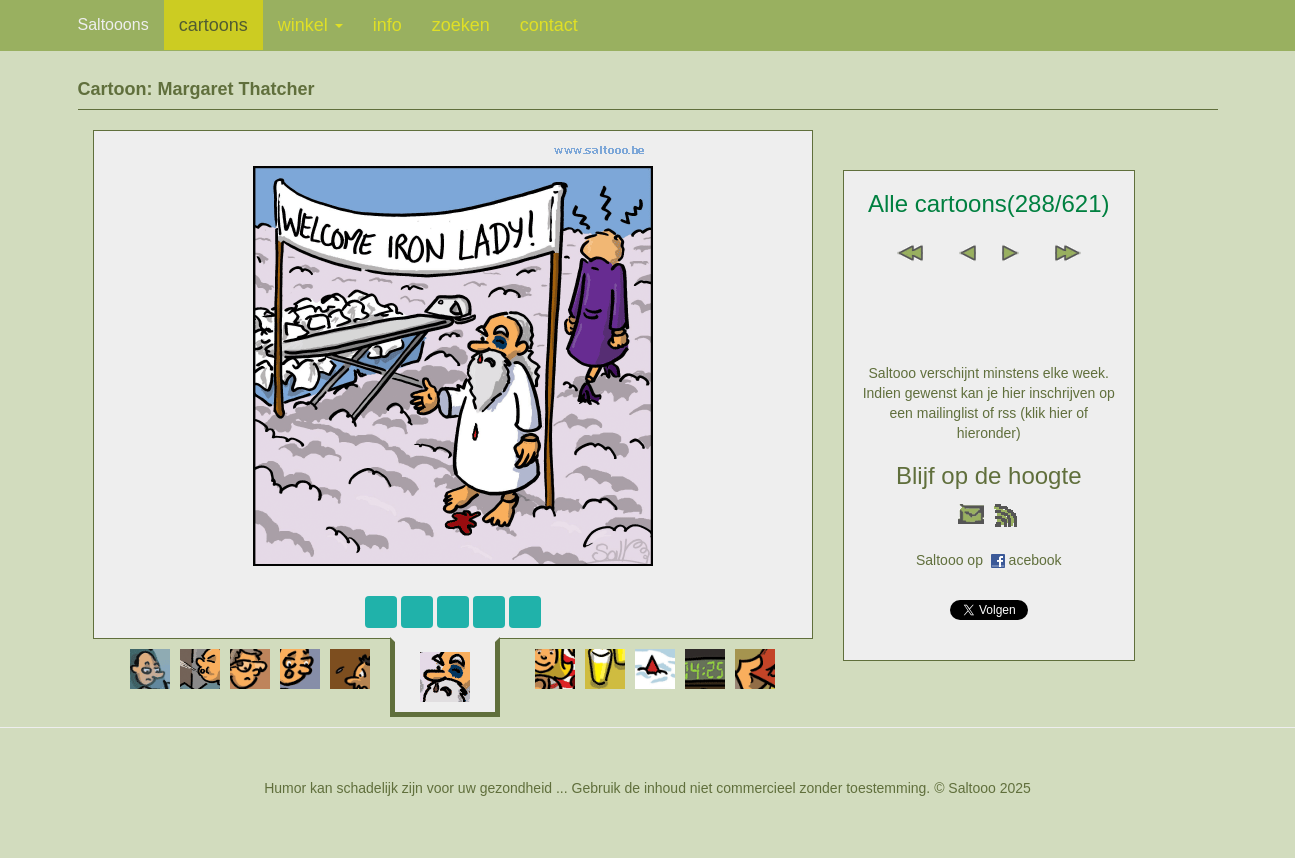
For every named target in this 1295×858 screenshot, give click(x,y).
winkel (310, 25)
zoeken (461, 25)
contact (549, 25)
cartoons (213, 25)
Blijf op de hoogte (988, 475)
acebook (1035, 560)
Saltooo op (953, 560)
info (387, 25)
